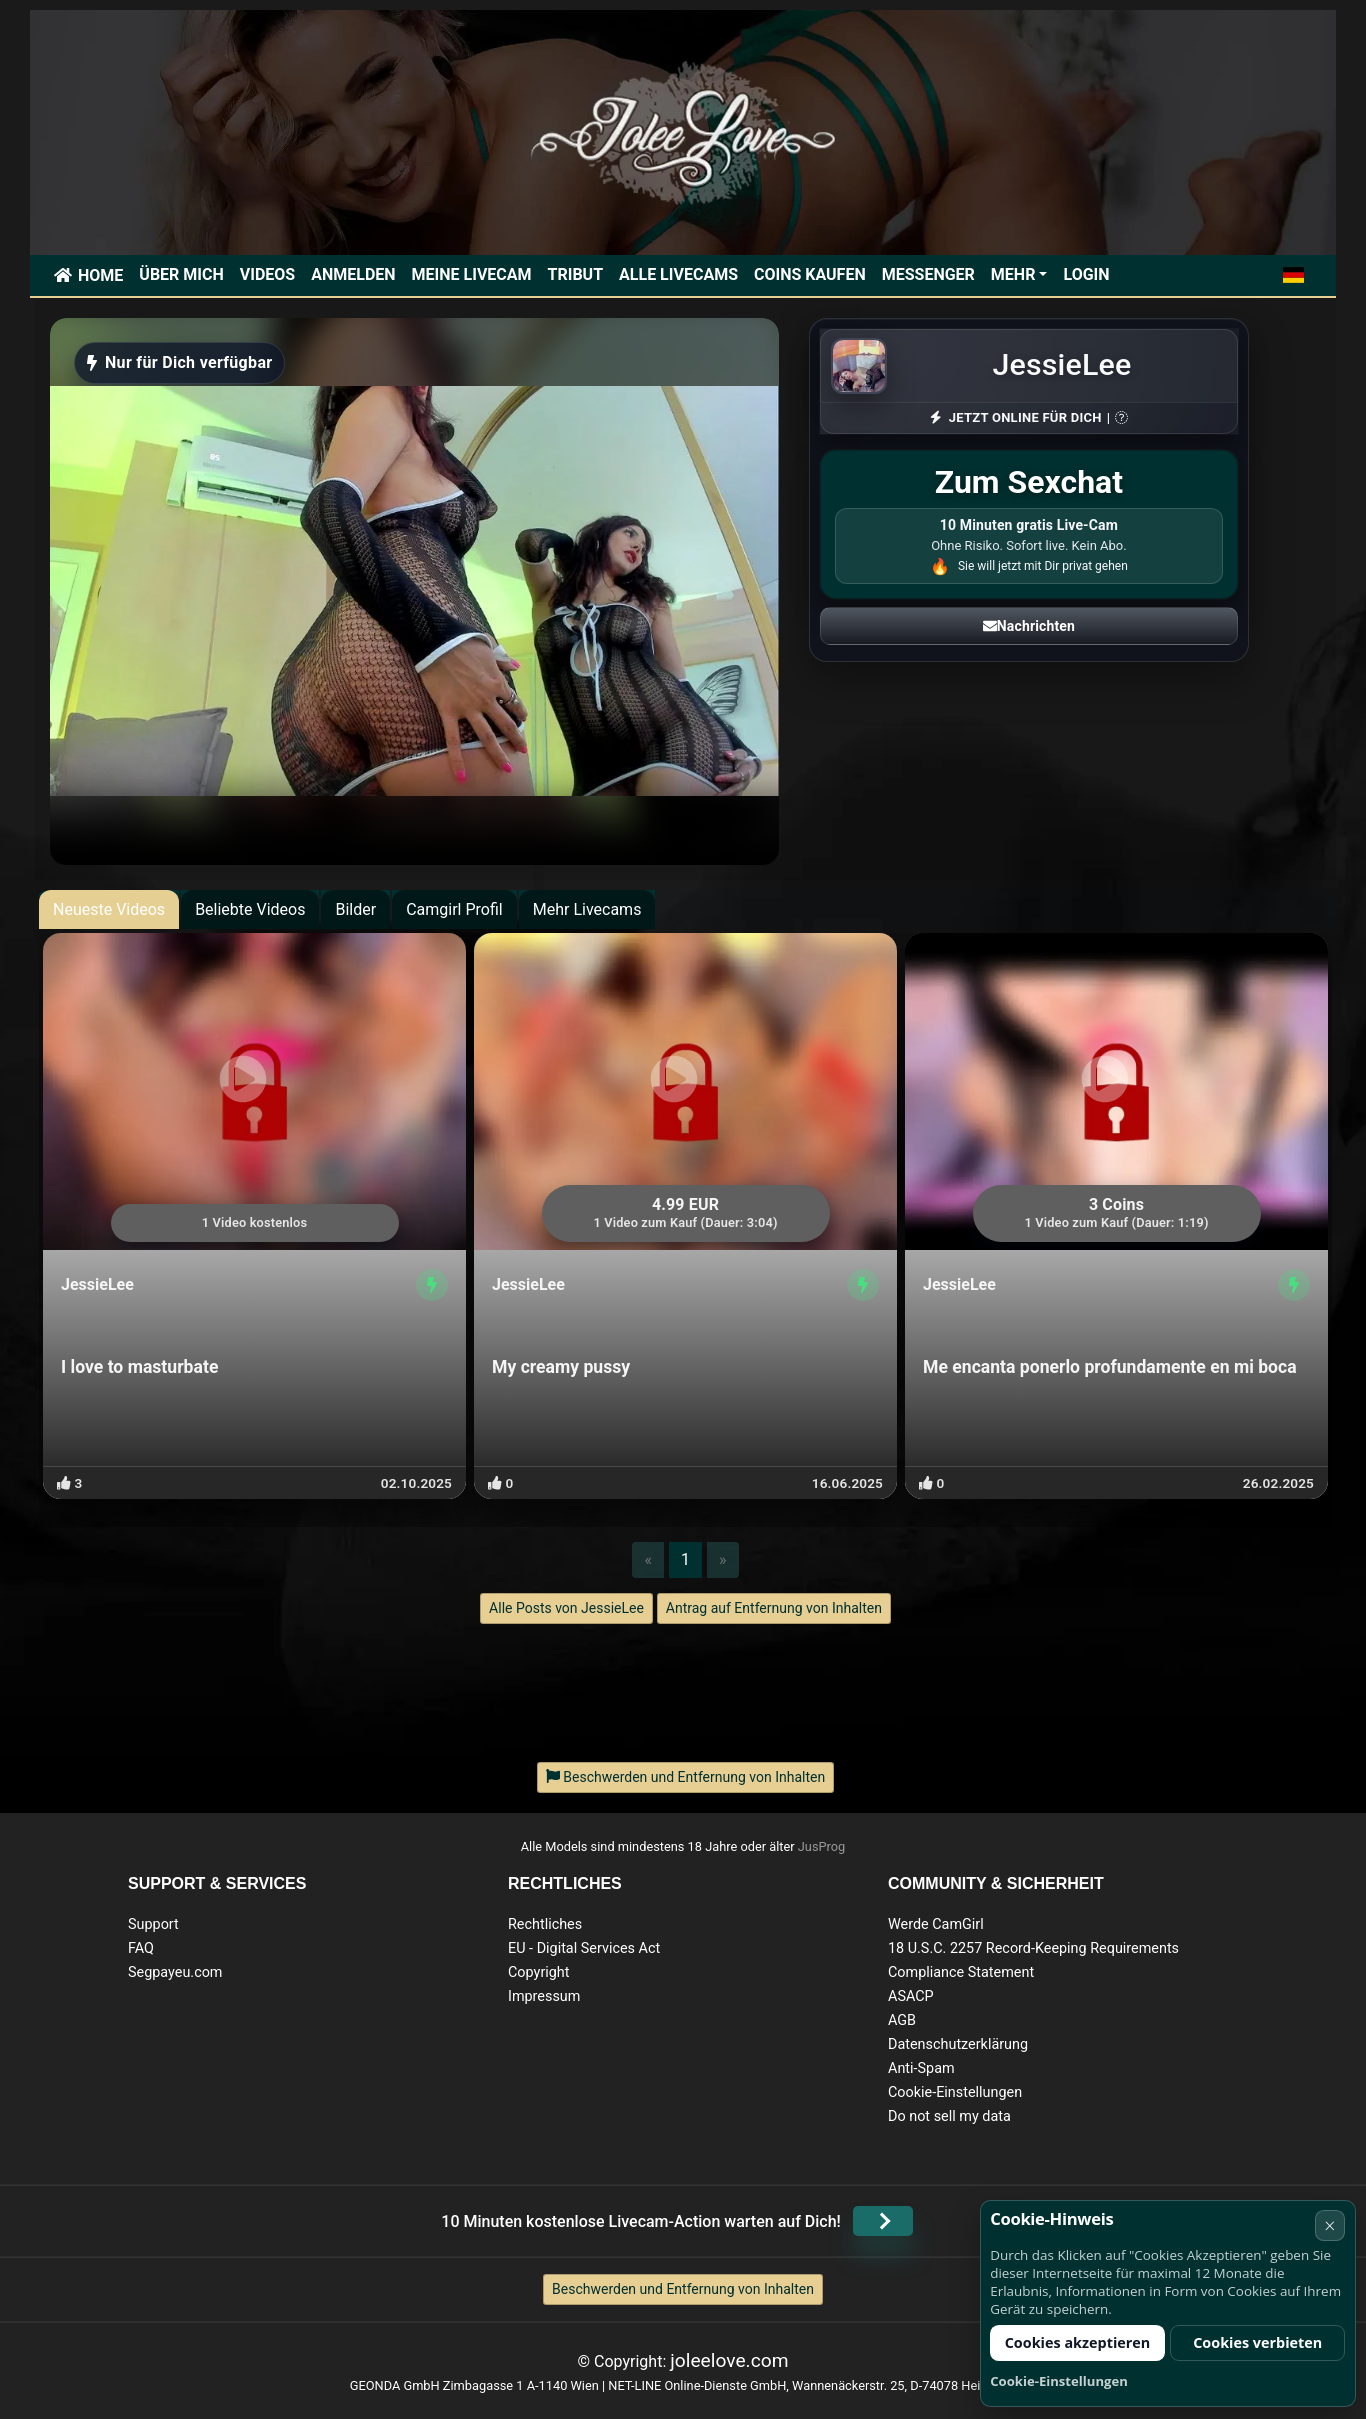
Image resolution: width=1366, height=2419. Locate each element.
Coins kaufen (810, 274)
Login (1086, 274)
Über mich (181, 274)
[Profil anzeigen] (432, 1285)
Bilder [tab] (355, 909)
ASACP (911, 1996)
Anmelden (353, 274)
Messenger (928, 274)
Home (100, 275)
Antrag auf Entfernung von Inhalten (774, 1608)
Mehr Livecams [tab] (587, 909)
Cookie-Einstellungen (955, 2092)
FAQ (141, 1948)
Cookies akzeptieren (1078, 2342)
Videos (267, 274)
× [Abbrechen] (1329, 2225)
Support (153, 1924)
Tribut (576, 274)
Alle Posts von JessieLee (566, 1608)
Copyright (538, 1972)
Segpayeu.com (175, 1972)
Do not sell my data (949, 2116)
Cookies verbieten (1257, 2342)
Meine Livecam (472, 274)
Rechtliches (545, 1924)
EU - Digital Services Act (584, 1948)
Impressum (544, 1996)
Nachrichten (1029, 626)
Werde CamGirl (936, 1924)
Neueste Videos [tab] (109, 909)
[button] (1293, 275)
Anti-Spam (921, 2068)
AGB (902, 2020)
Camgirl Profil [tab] (454, 909)
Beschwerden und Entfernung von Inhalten (683, 2289)
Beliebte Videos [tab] (250, 909)
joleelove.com (729, 2360)
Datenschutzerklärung (958, 2044)
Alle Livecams (678, 274)
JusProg (822, 1846)
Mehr (1013, 274)
